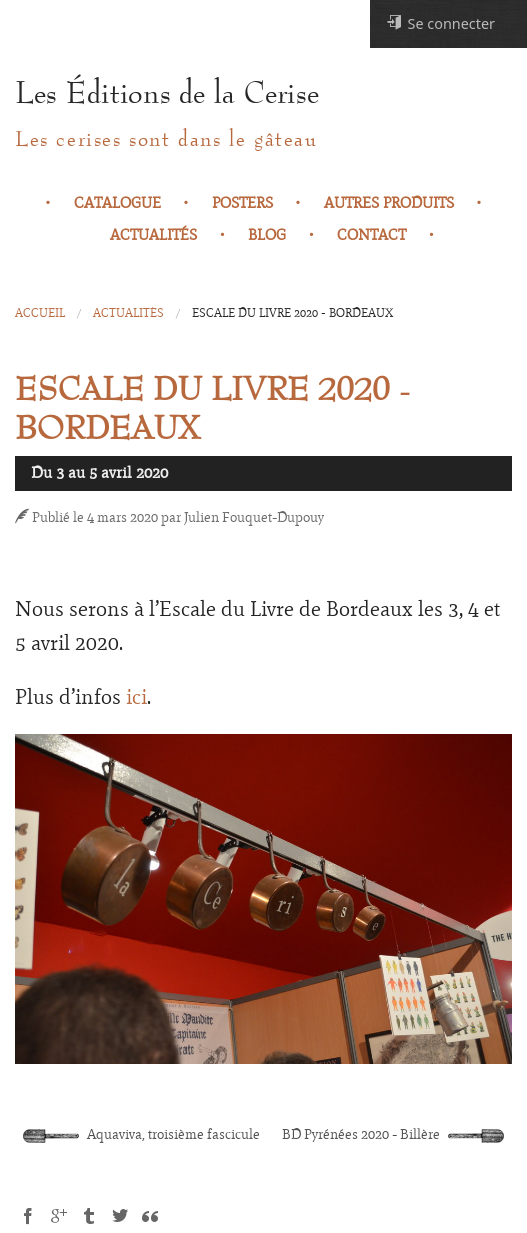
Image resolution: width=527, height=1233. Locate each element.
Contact (371, 235)
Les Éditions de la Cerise (167, 94)
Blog (267, 235)
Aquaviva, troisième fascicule (141, 1134)
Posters (242, 203)
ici (136, 697)
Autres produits (389, 203)
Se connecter (440, 23)
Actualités (153, 235)
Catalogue (117, 203)
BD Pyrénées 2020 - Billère (393, 1134)
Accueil (40, 313)
